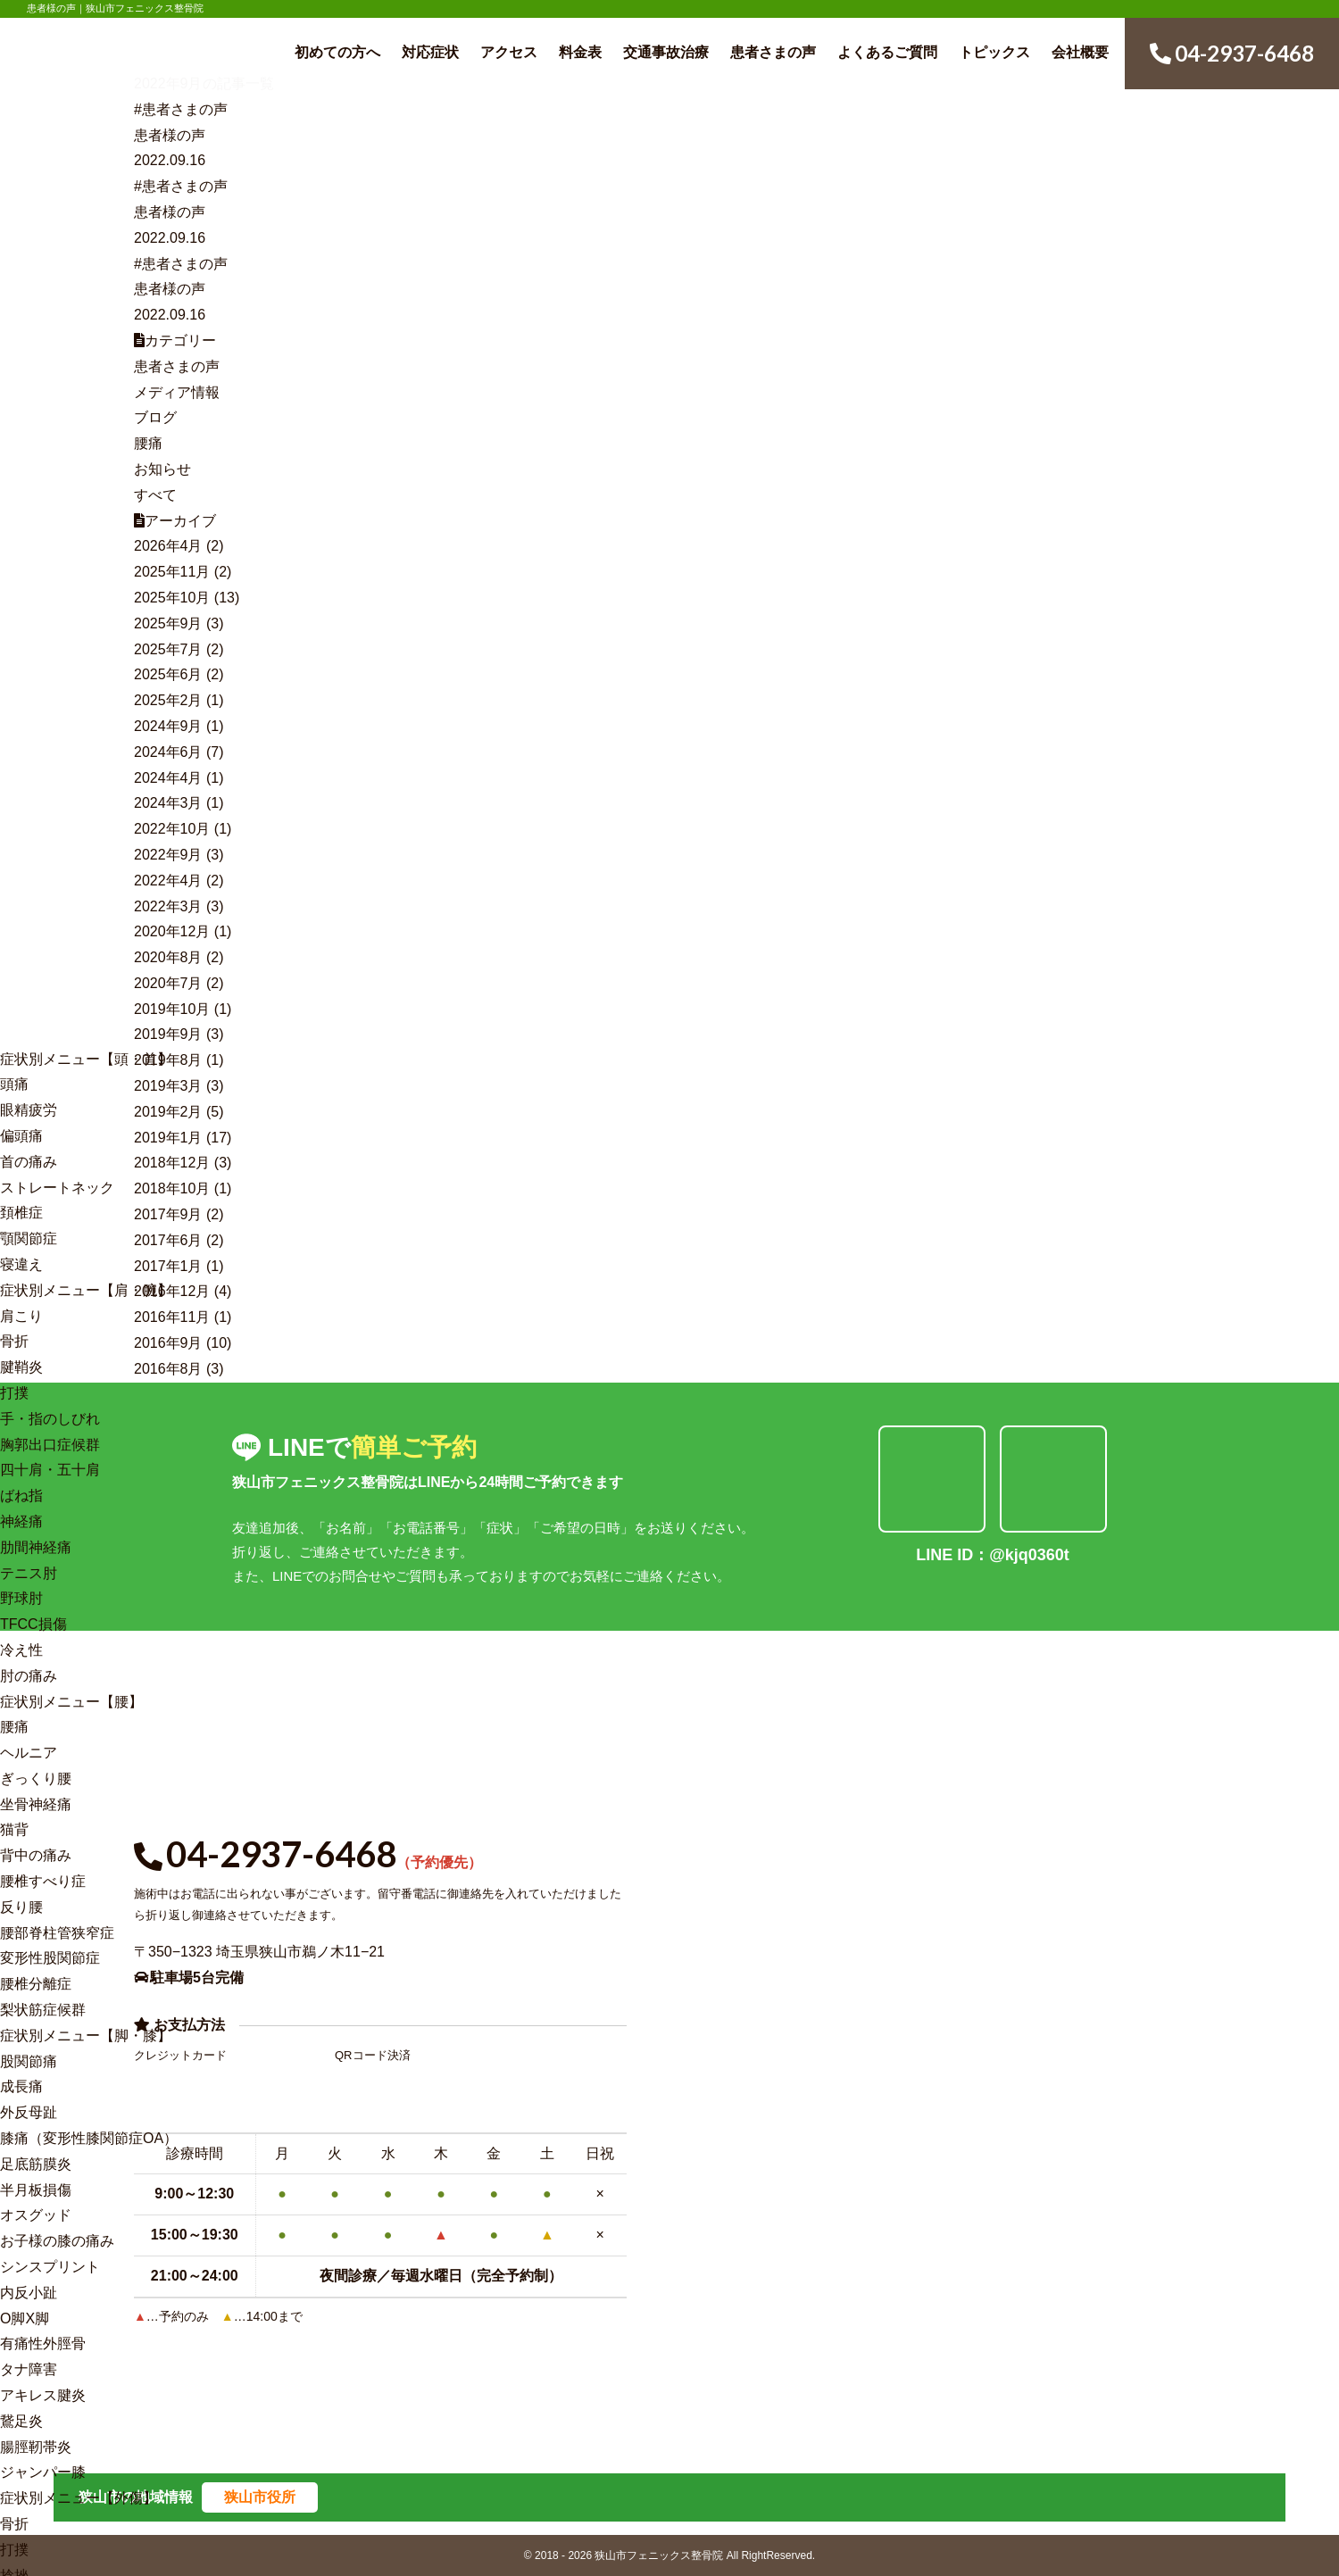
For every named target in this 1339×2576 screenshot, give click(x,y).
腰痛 (14, 1726)
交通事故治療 (666, 52)
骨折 (14, 1341)
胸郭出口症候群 (50, 1444)
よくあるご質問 (887, 52)
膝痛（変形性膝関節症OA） (89, 2138)
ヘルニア (28, 1752)
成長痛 (21, 2086)
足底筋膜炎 (35, 2164)
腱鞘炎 (21, 1367)
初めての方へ (337, 52)
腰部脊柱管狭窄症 (57, 1932)
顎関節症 (28, 1238)
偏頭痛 (21, 1135)
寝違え (21, 1264)
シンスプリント (50, 2266)
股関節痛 (28, 2061)
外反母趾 (28, 2112)
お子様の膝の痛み (57, 2240)
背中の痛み (35, 1855)
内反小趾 (28, 2292)
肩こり (21, 1316)
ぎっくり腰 (35, 1778)
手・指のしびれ (50, 1418)
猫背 (14, 1829)
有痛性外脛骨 (43, 2343)
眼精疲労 (28, 1110)
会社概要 (1080, 52)
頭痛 (14, 1084)
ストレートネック (57, 1187)
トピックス (994, 52)
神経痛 (21, 1521)
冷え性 (21, 1650)
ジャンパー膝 (43, 2472)
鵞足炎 (21, 2421)
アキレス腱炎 (43, 2395)
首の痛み (28, 1161)
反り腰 (21, 1907)
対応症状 (430, 52)
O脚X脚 (24, 2318)
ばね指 (21, 1495)
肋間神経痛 (35, 1547)
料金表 (580, 52)
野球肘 (21, 1598)
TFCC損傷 (33, 1624)
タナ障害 (28, 2369)
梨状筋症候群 (43, 2009)
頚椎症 (21, 1212)
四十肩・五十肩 (50, 1469)
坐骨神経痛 (35, 1804)
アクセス (508, 52)
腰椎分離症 (35, 1983)
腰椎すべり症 (43, 1881)
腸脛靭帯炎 (35, 2447)
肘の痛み (28, 1675)
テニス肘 (28, 1573)
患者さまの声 (773, 52)
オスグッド (35, 2215)
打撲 (14, 1392)
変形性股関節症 (50, 1957)
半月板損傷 (35, 2190)
